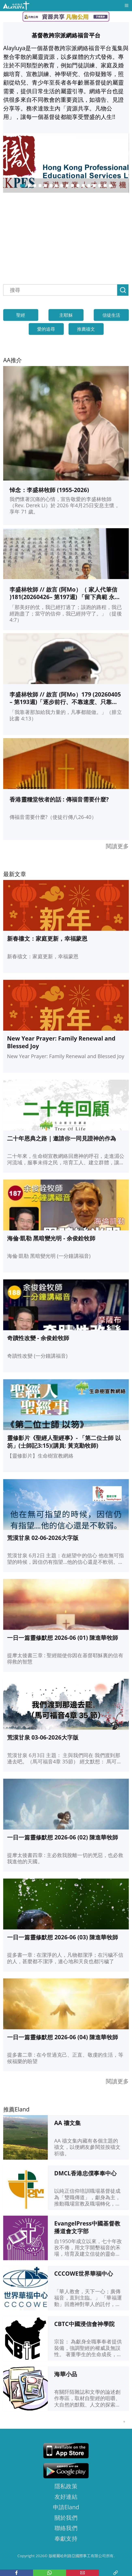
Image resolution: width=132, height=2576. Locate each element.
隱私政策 (66, 2486)
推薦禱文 (86, 329)
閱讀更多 (117, 846)
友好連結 (66, 2496)
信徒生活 (111, 315)
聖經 (20, 315)
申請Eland (66, 2507)
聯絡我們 (66, 2528)
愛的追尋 (46, 329)
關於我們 (66, 2517)
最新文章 (14, 874)
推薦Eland (16, 2109)
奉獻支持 (66, 2538)
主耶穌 (66, 315)
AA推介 (12, 360)
